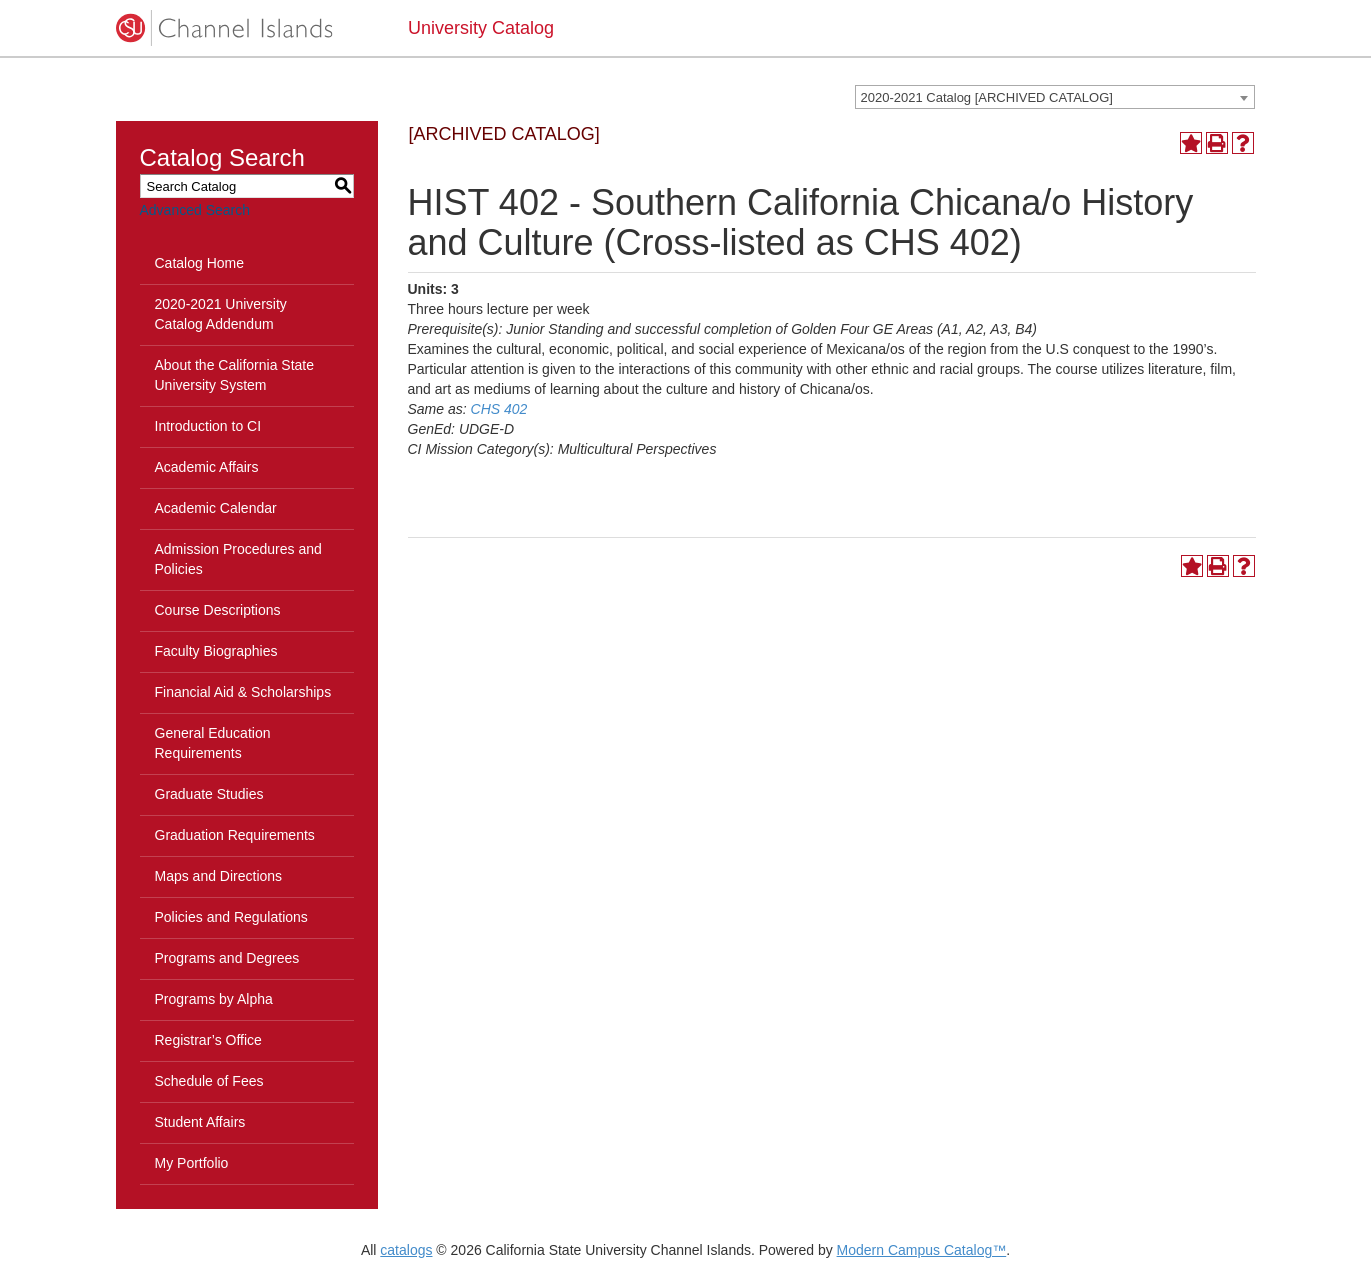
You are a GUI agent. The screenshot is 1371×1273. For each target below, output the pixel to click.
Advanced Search (195, 210)
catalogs (406, 1250)
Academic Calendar (216, 508)
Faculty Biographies (216, 651)
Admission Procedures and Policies (238, 559)
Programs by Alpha (214, 999)
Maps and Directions (219, 876)
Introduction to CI (208, 426)
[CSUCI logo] (247, 28)
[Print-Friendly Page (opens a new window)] (1217, 143)
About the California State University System (235, 375)
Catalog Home (200, 263)
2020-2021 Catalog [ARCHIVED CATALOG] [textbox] (987, 97)
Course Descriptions (218, 610)
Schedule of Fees (209, 1081)
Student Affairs (200, 1122)
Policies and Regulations (231, 917)
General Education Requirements (213, 743)
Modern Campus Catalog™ (922, 1250)
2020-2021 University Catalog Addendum (221, 314)
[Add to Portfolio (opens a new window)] (1191, 143)
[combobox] (1055, 97)
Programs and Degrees (227, 958)
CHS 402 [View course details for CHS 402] (499, 409)
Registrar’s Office (208, 1040)
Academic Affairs (207, 467)
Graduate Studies (209, 794)
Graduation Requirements (235, 835)
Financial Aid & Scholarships (243, 692)
